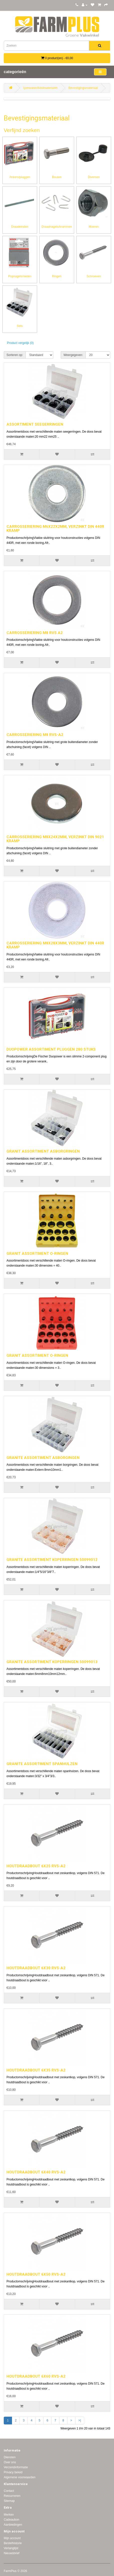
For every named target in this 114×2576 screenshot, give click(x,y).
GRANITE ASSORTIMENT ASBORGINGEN (43, 1457)
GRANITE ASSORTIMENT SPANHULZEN (42, 1764)
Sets (19, 307)
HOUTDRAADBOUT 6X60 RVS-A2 (36, 2376)
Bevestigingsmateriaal (83, 88)
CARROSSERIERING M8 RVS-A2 (34, 734)
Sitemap (9, 2501)
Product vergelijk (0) (20, 343)
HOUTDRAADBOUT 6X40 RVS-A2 (36, 2172)
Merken (9, 2514)
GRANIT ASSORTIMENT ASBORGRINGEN (43, 1151)
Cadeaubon (11, 2519)
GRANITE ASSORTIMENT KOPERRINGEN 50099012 (52, 1559)
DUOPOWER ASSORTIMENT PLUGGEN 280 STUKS (51, 1049)
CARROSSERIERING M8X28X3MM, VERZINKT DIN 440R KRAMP (55, 945)
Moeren (93, 207)
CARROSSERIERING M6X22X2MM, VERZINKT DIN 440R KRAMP (55, 528)
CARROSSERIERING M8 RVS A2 (34, 633)
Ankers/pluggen (19, 158)
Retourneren (12, 2496)
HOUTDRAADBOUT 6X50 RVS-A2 (36, 2274)
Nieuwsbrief (12, 2553)
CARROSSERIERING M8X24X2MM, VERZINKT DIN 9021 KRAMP (55, 839)
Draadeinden (19, 207)
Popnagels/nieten (19, 257)
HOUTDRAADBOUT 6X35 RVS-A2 (36, 2070)
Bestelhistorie (13, 2543)
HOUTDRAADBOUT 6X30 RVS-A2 (36, 1968)
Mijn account (12, 2538)
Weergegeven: (73, 355)
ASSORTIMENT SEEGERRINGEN (34, 424)
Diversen (93, 158)
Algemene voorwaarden (20, 2477)
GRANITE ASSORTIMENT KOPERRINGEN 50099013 (52, 1662)
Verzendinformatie (16, 2467)
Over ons (10, 2462)
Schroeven (93, 257)
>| (79, 2420)
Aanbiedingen (13, 2524)
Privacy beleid (13, 2472)
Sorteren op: (14, 355)
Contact (9, 2491)
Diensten (10, 2457)
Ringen (56, 257)
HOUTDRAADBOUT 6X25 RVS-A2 (36, 1866)
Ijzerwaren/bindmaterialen (40, 88)
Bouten (56, 158)
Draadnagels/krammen (56, 207)
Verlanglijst (11, 2548)
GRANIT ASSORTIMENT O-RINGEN (37, 1253)
